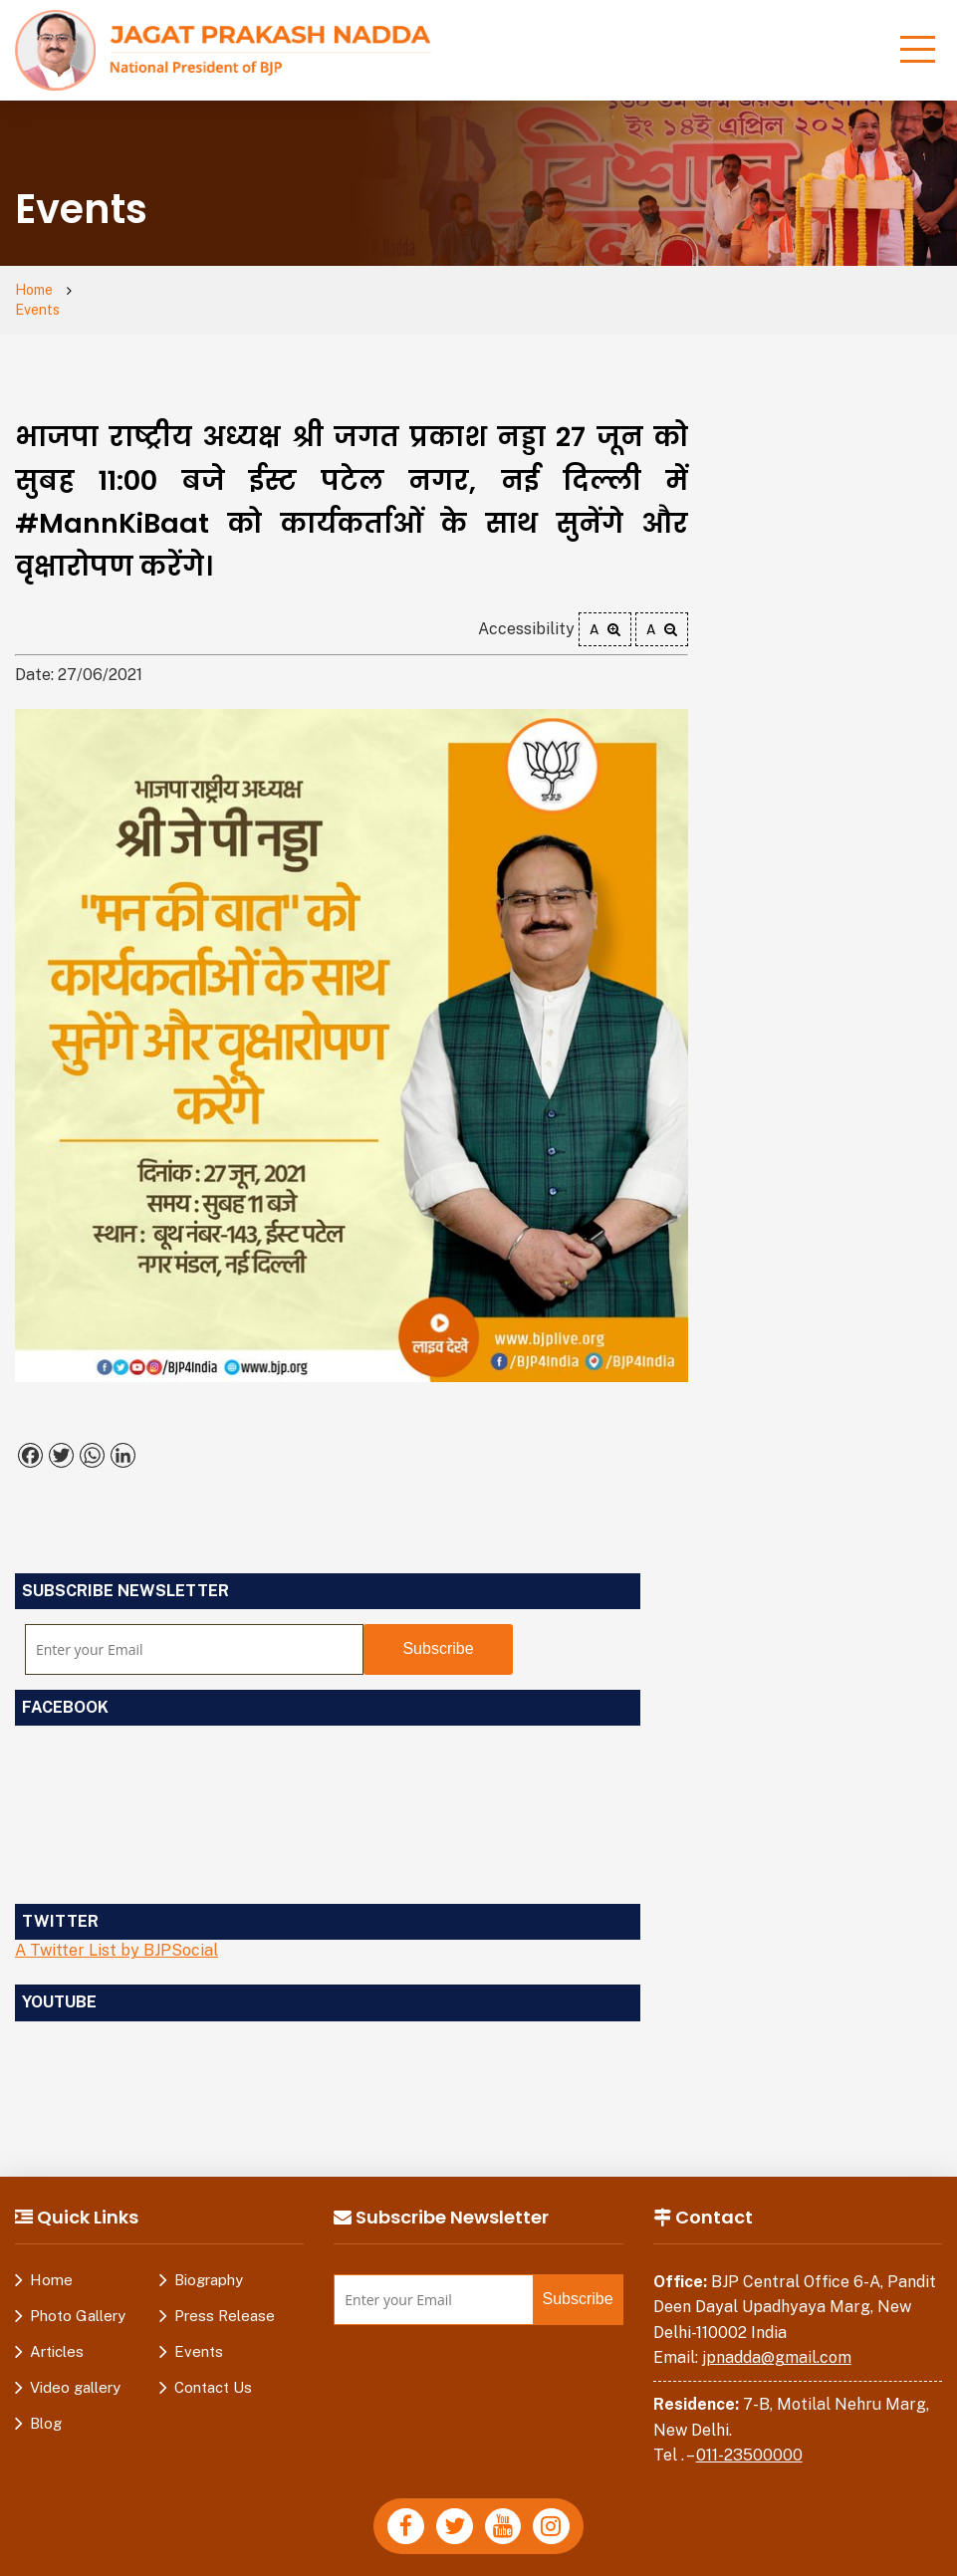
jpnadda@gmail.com (776, 2339)
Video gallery (75, 2368)
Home (36, 291)
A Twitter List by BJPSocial (116, 1932)
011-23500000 (749, 2437)
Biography (208, 2260)
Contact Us (213, 2368)
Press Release (224, 2296)
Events (112, 291)
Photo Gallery (77, 2296)
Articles (57, 2332)
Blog (46, 2404)
